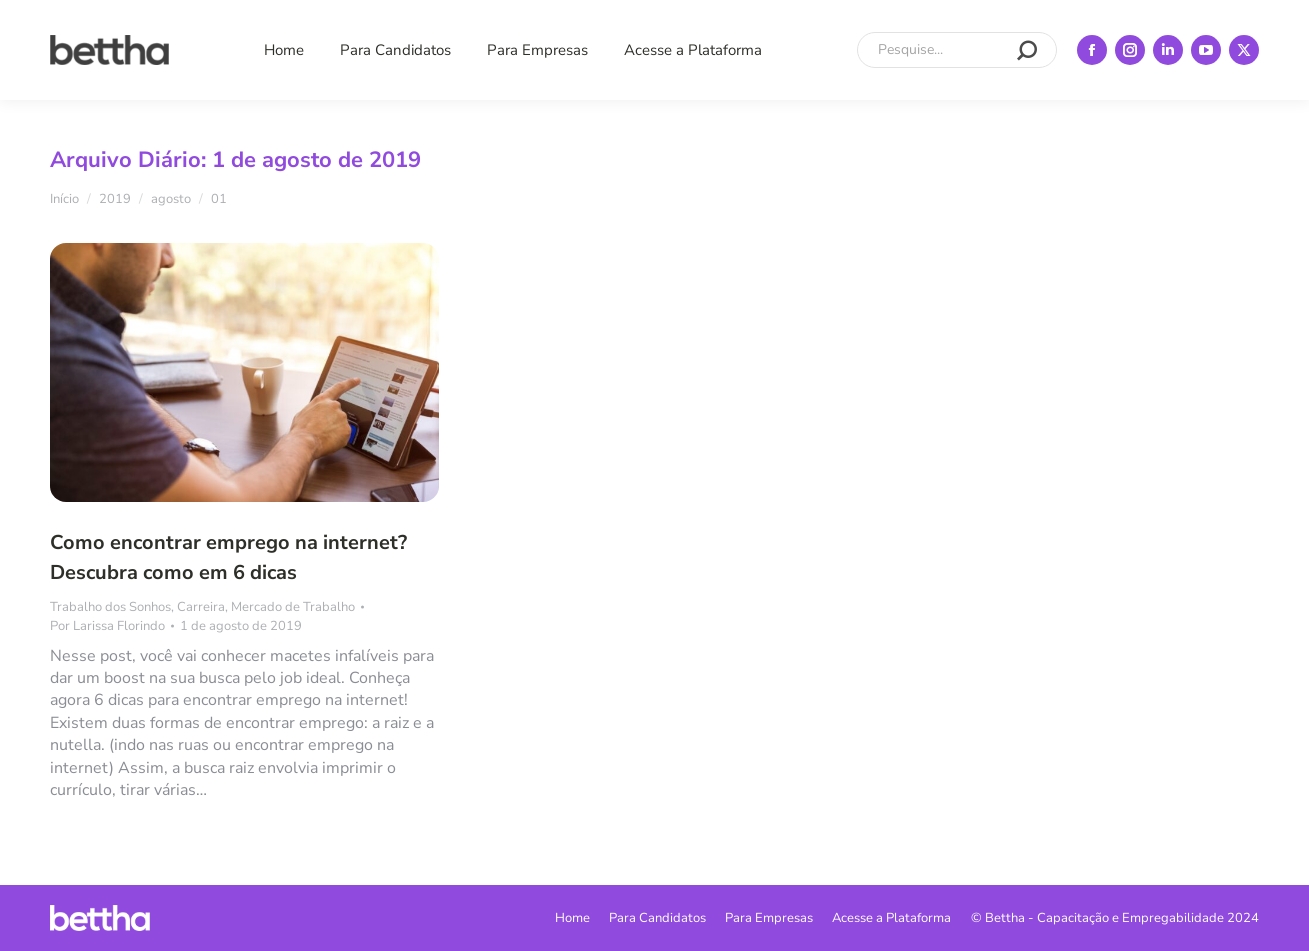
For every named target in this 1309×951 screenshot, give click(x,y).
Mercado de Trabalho (293, 607)
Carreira (201, 607)
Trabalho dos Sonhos (110, 607)
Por (107, 626)
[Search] (957, 50)
